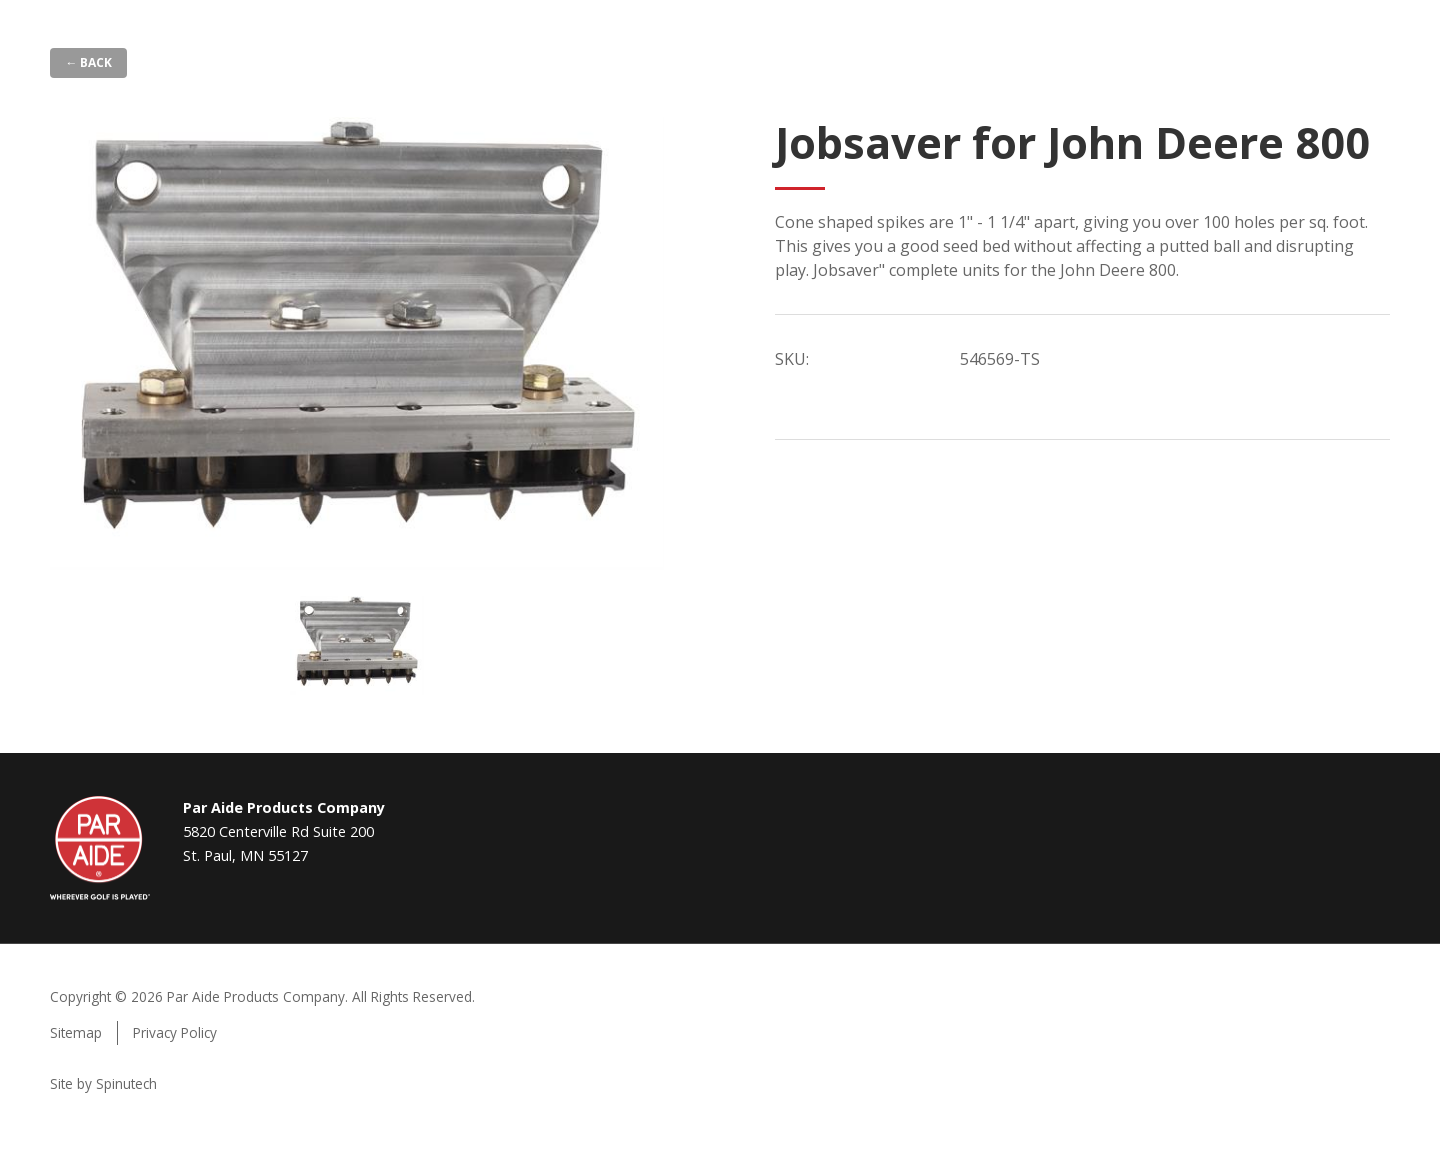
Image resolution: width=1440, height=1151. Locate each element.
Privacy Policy (175, 1032)
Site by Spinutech (103, 1083)
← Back (88, 62)
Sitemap (76, 1032)
